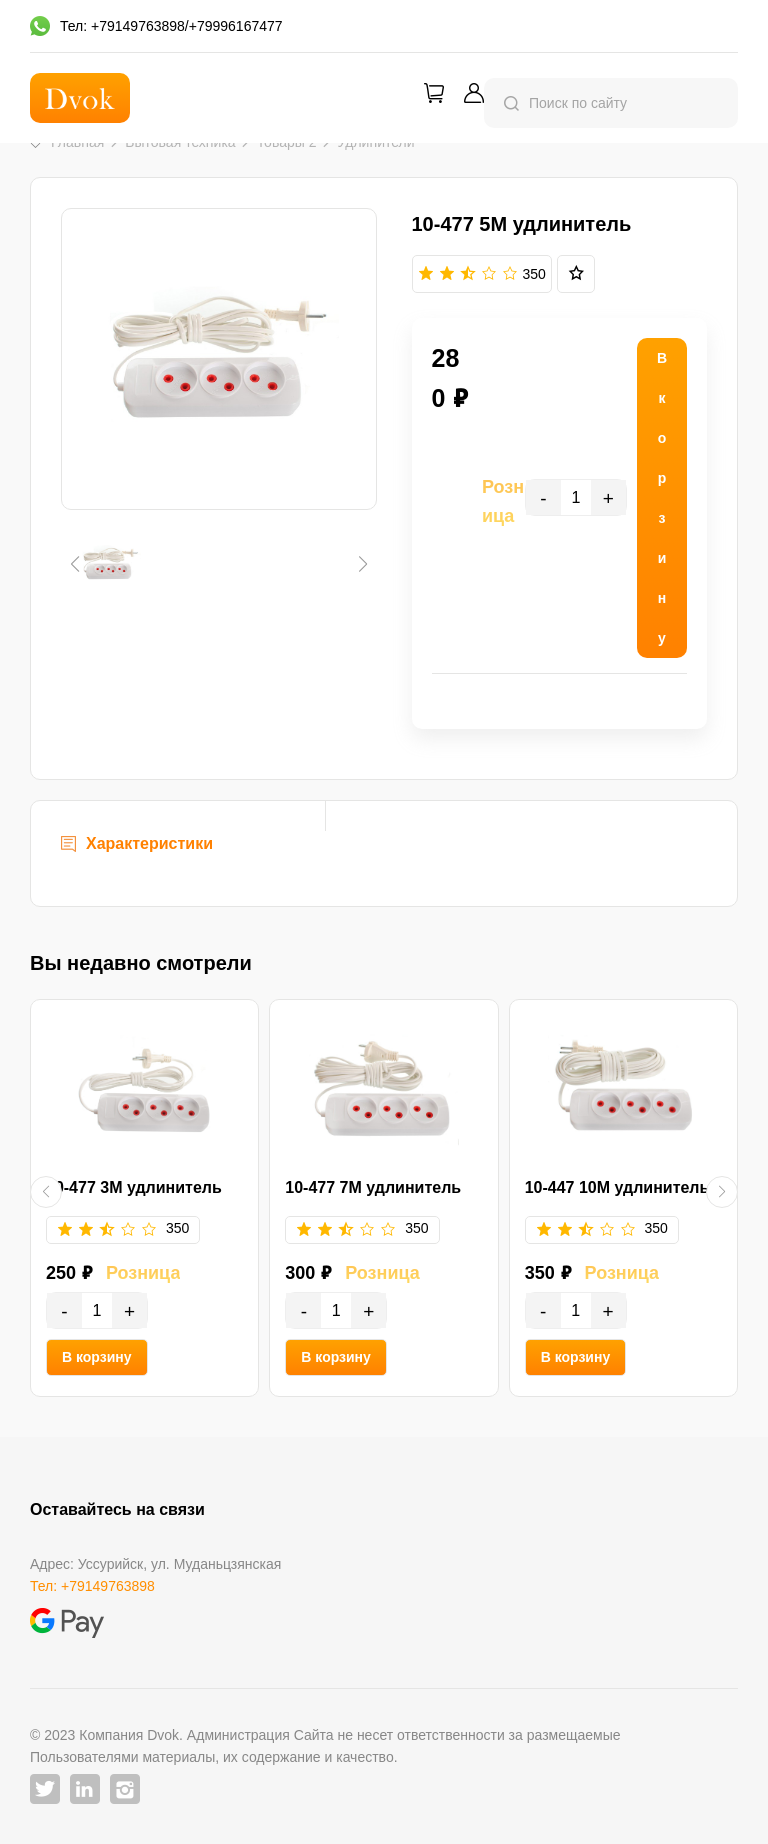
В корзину (97, 1357)
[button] (74, 564)
